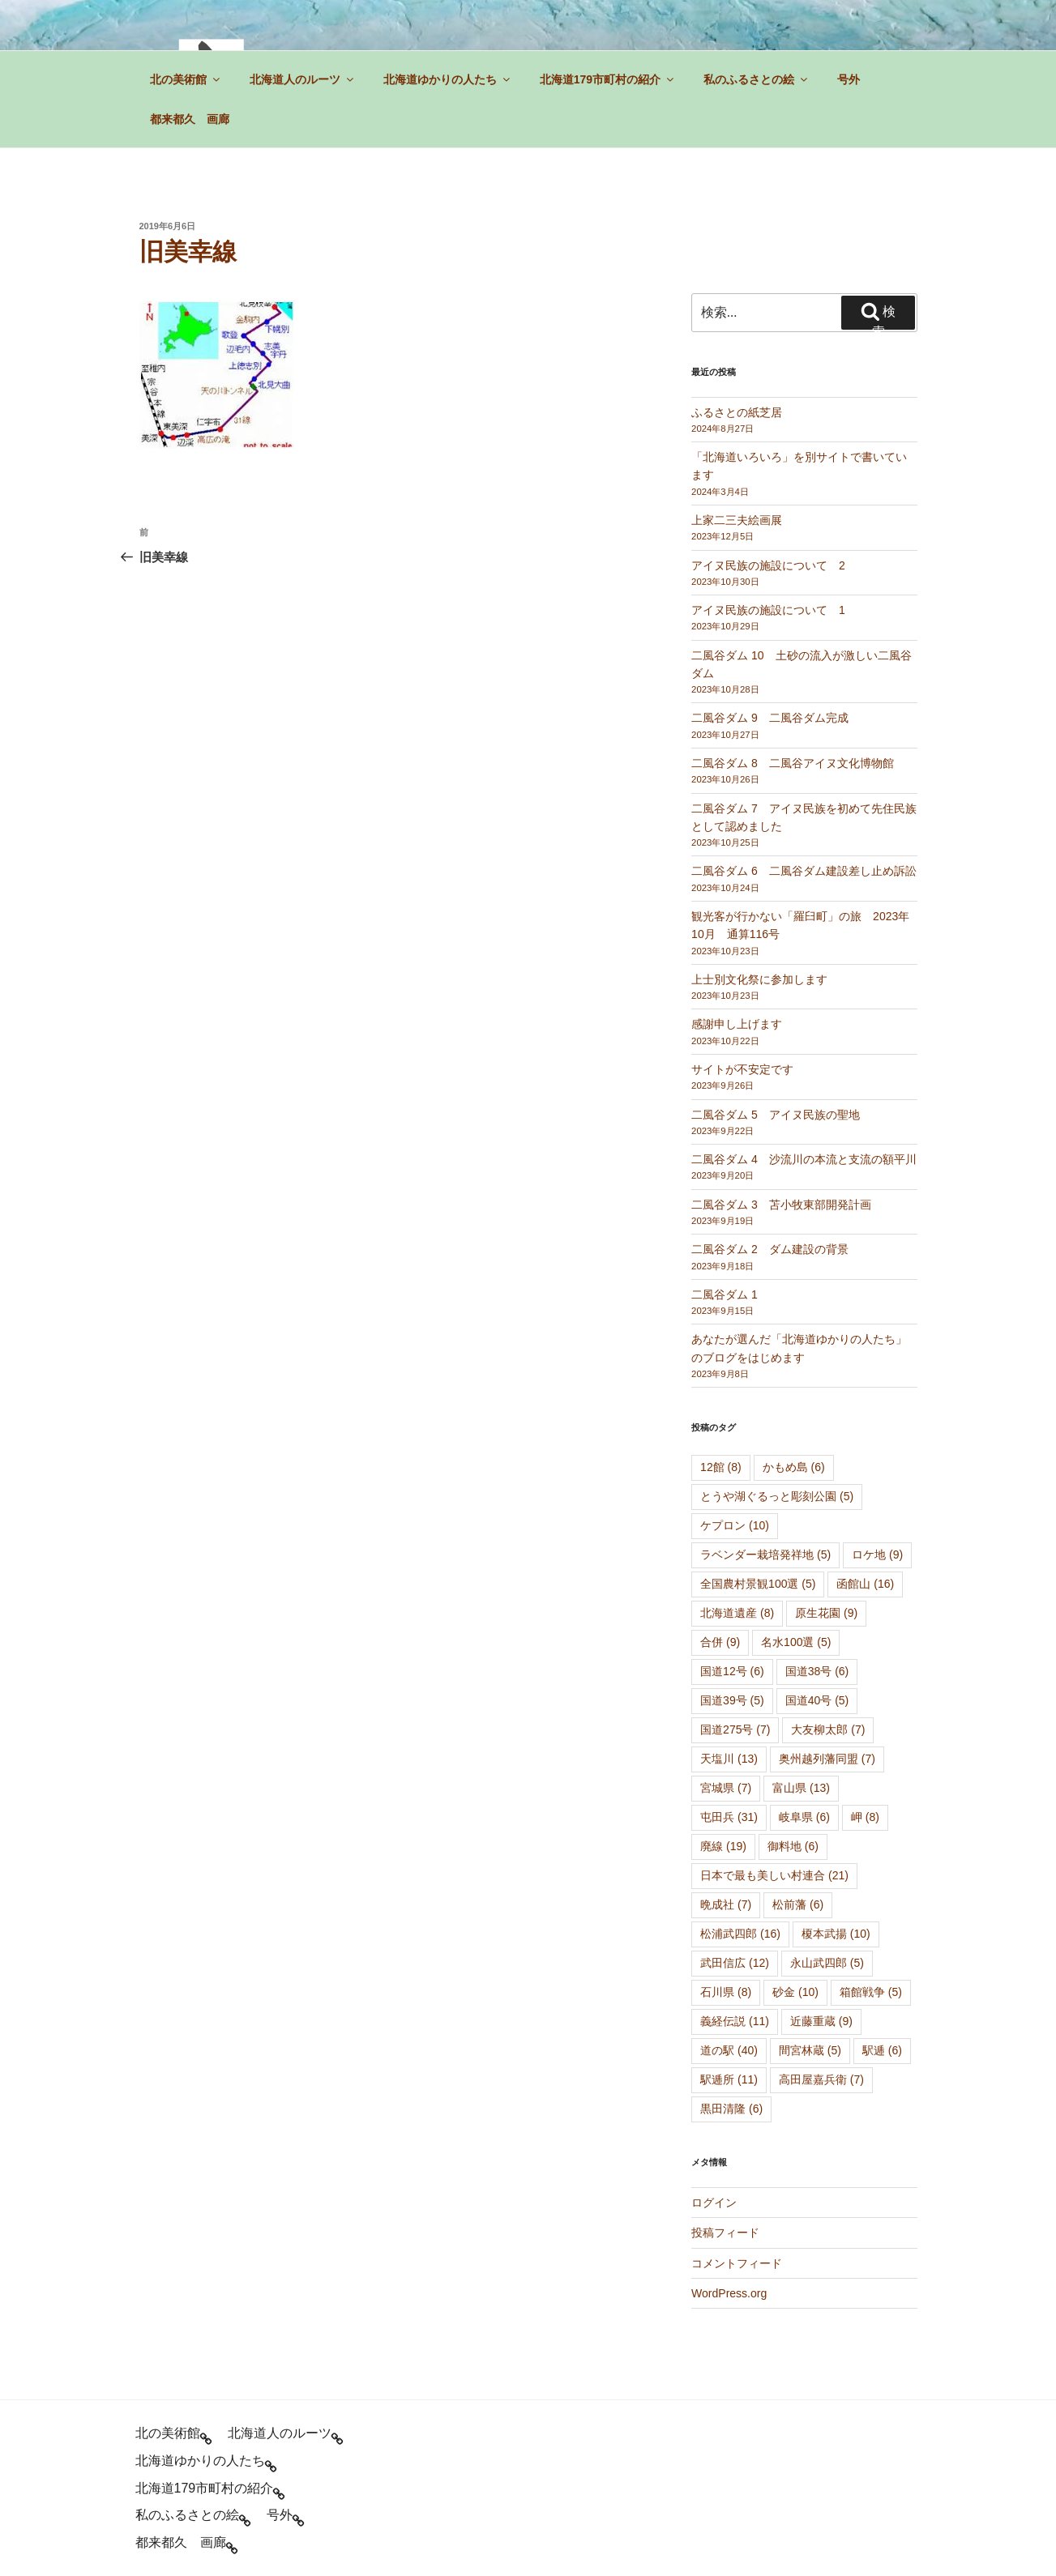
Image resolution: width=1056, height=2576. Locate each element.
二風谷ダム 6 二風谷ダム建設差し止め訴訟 (804, 870)
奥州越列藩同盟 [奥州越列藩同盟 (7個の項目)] (827, 1758)
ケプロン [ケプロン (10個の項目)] (734, 1525)
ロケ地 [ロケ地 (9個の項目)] (877, 1554)
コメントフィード (736, 2263)
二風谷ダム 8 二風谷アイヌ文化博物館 (792, 763)
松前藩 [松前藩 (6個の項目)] (797, 1904)
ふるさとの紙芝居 (736, 412)
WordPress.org (729, 2293)
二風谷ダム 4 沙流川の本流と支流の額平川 (804, 1159)
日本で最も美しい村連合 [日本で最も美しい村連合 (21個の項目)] (774, 1875)
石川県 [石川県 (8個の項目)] (725, 1991)
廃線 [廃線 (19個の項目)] (723, 1846)
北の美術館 (186, 79)
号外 (848, 79)
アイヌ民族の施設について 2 (768, 565)
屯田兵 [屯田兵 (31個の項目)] (729, 1816)
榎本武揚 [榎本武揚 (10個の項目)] (836, 1933)
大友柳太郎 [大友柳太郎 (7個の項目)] (828, 1729)
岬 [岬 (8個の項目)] (865, 1816)
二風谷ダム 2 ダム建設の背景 (770, 1249)
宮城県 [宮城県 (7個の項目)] (725, 1787)
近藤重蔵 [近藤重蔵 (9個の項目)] (821, 2021)
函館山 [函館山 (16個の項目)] (865, 1583)
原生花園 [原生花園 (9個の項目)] (826, 1612)
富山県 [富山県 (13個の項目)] (801, 1787)
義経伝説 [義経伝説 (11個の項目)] (734, 2021)
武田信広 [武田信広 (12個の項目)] (734, 1962)
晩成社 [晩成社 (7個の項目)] (725, 1904)
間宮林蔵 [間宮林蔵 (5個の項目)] (810, 2050)
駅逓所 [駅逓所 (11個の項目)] (729, 2079)
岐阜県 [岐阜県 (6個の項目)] (804, 1816)
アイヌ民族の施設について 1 (768, 609)
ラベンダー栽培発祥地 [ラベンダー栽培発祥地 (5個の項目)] (765, 1554)
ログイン (714, 2202)
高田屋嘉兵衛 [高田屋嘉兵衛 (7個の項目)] (821, 2079)
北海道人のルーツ (303, 79)
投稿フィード (725, 2232)
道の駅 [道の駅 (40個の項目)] (729, 2050)
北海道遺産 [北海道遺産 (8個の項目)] (737, 1612)
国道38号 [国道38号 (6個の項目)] (817, 1671)
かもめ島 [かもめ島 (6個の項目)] (794, 1467)
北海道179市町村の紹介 (608, 79)
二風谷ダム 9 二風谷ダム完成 (770, 717)
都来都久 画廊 (189, 119)
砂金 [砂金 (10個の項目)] (795, 1991)
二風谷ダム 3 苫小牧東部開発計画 (781, 1204)
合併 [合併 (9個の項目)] (720, 1642)
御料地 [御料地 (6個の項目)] (793, 1846)
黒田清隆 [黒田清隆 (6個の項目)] (731, 2108)
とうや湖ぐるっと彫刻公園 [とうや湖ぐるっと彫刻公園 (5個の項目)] (776, 1496)
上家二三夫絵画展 (736, 520)
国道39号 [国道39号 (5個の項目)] (732, 1700)
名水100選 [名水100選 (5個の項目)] (796, 1642)
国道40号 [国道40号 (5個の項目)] (817, 1700)
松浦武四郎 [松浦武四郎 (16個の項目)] (740, 1933)
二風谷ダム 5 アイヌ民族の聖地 (775, 1114)
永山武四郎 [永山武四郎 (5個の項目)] (827, 1962)
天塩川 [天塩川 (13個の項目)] (729, 1758)
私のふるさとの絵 (756, 79)
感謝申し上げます (736, 1023)
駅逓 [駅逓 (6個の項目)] (882, 2050)
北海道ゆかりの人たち (447, 79)
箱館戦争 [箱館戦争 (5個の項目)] (871, 1991)
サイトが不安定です (742, 1069)
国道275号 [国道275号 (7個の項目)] (735, 1729)
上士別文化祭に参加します (759, 979)
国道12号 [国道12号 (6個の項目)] (732, 1671)
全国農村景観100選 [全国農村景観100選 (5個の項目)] (757, 1583)
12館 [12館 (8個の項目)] (721, 1467)
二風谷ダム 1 (724, 1294)
